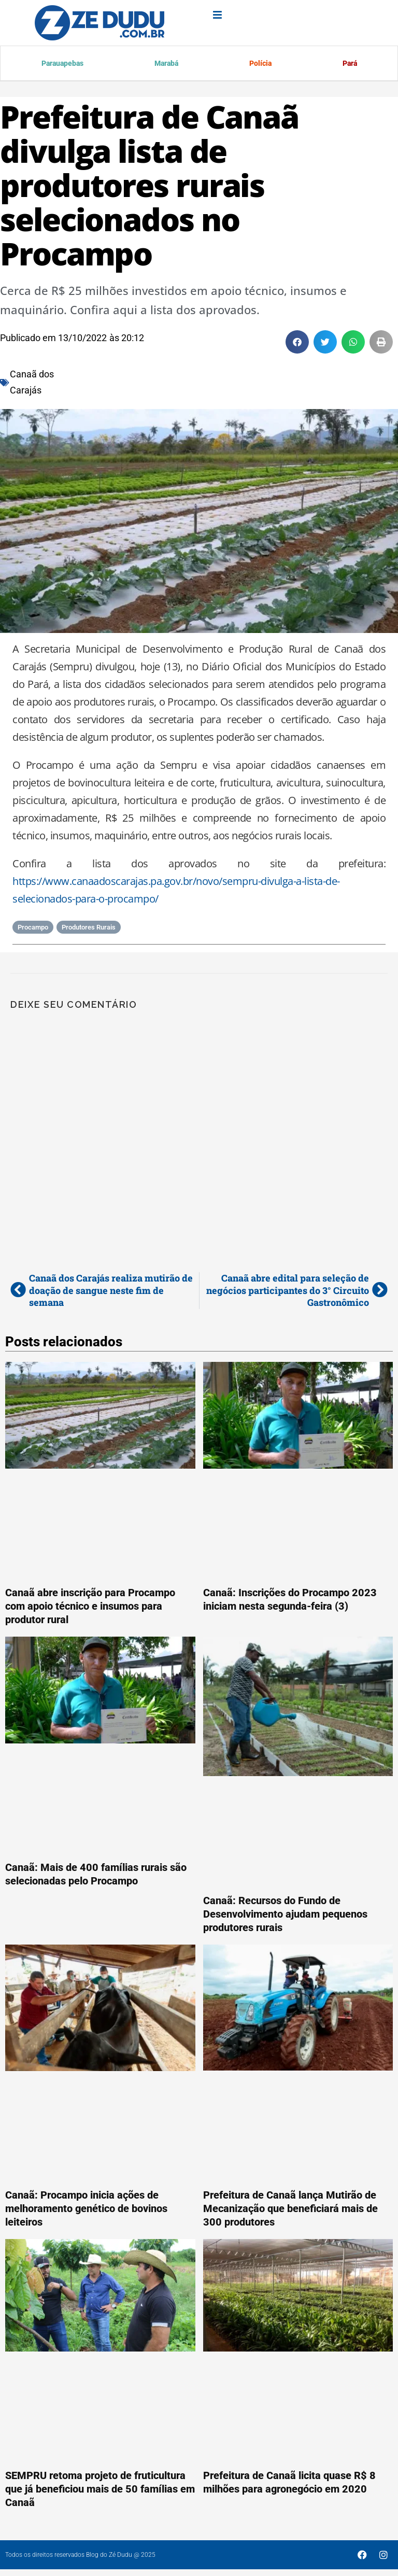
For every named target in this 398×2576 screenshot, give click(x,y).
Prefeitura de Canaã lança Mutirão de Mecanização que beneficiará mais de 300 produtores (290, 2210)
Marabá (165, 64)
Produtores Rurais (89, 929)
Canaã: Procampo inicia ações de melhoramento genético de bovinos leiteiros (86, 2210)
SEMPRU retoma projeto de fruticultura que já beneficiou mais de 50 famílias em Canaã (100, 2490)
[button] (297, 343)
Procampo (33, 929)
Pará (349, 64)
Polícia (258, 64)
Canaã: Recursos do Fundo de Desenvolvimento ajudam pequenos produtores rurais (285, 1915)
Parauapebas (62, 64)
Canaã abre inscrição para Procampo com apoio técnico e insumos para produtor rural (90, 1607)
